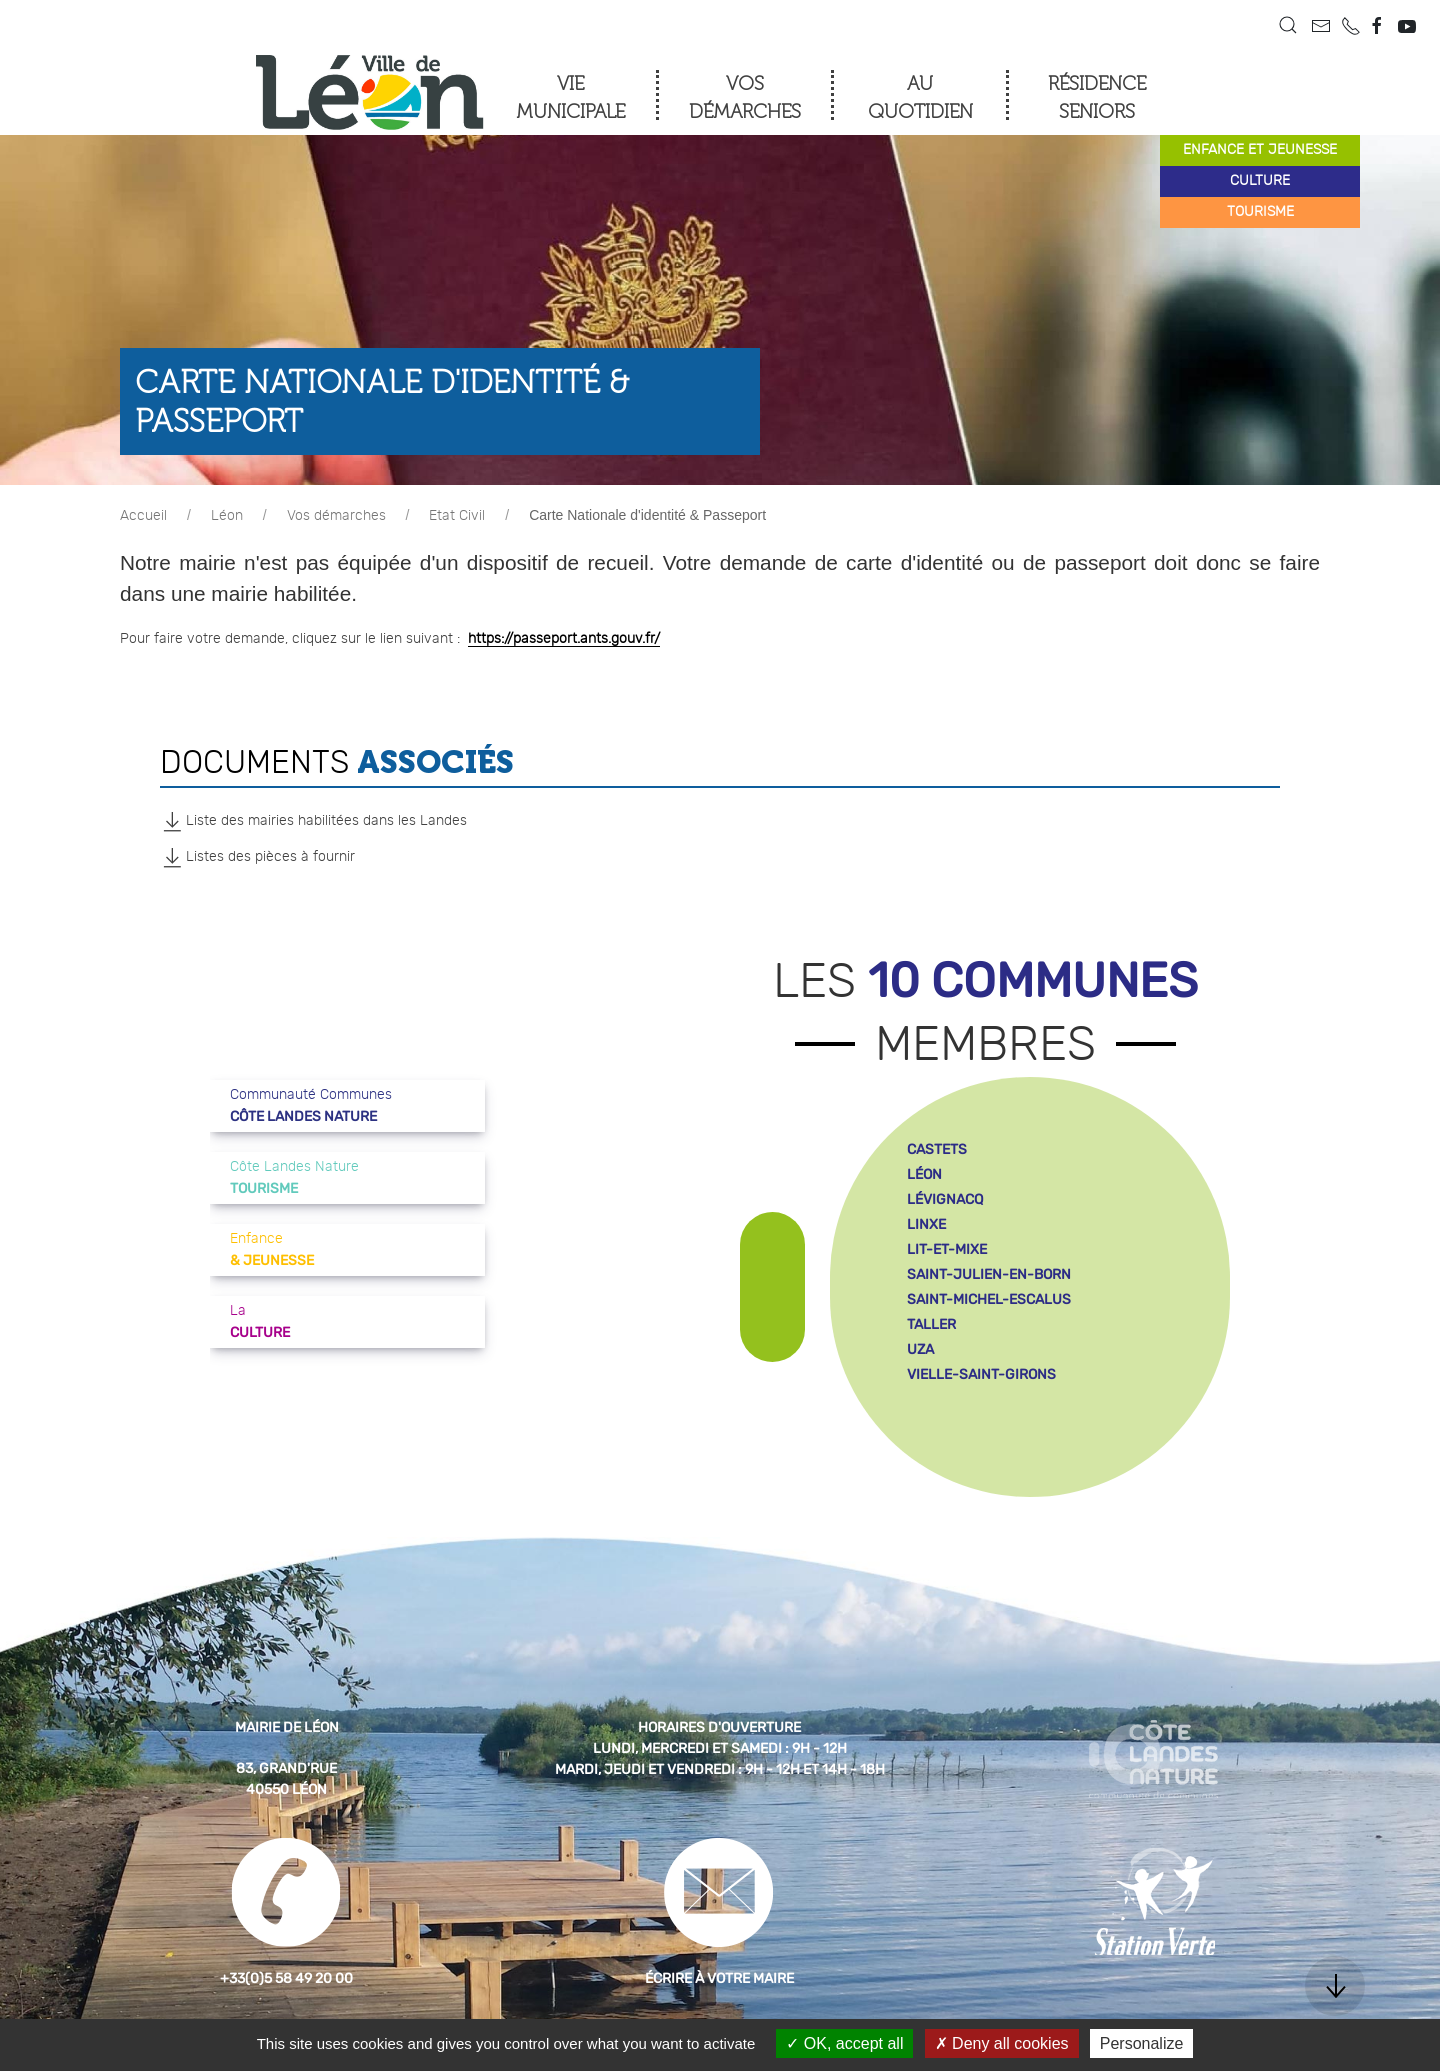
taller (931, 1324)
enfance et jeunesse (1260, 150)
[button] (1288, 25)
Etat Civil (457, 516)
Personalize (1142, 2043)
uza (920, 1349)
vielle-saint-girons (981, 1374)
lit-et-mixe (947, 1249)
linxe (926, 1224)
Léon (227, 516)
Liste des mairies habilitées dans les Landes (313, 821)
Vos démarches (336, 516)
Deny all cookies (1002, 2043)
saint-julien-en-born (989, 1274)
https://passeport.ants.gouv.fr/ (564, 639)
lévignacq (945, 1199)
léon (924, 1174)
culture (1260, 181)
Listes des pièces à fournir (257, 857)
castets (937, 1149)
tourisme (1260, 212)
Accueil (143, 516)
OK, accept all (844, 2043)
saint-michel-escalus (989, 1299)
